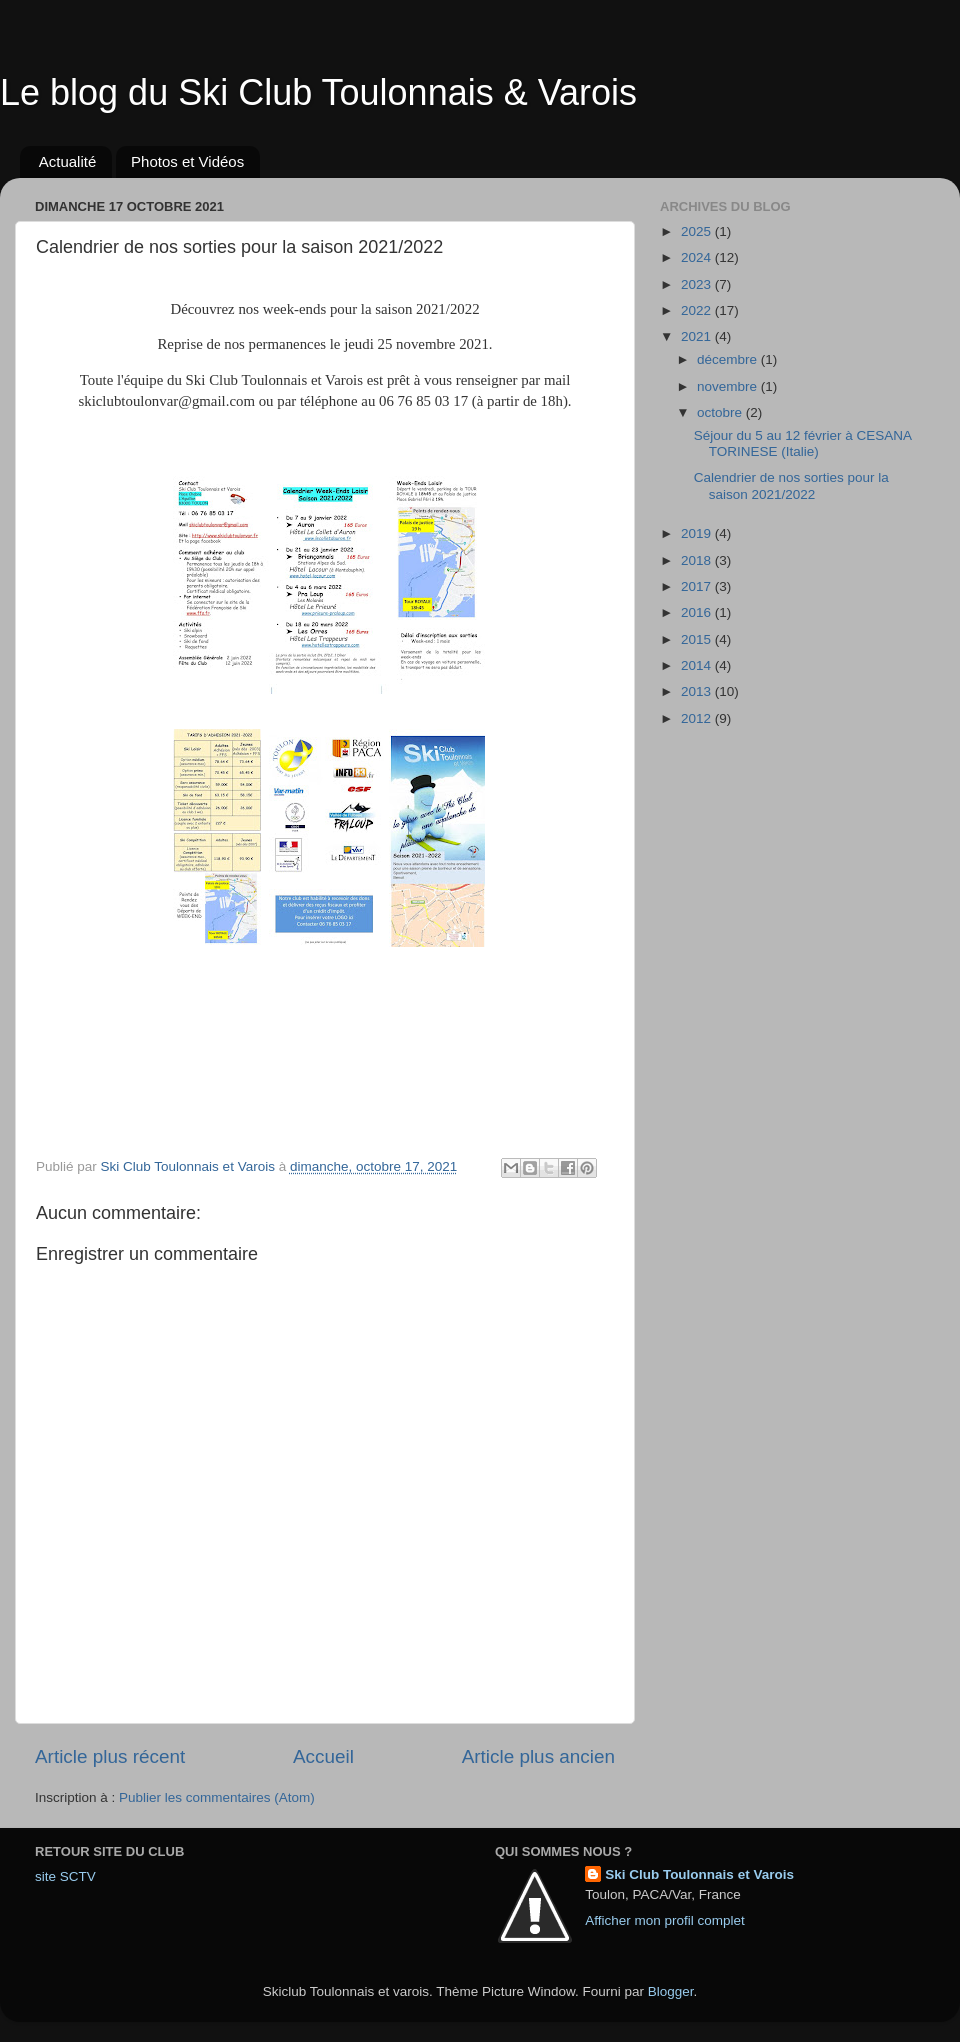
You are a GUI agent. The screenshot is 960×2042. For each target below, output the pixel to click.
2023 (698, 284)
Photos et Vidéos (187, 161)
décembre (729, 359)
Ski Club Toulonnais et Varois (699, 1874)
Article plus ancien (538, 1756)
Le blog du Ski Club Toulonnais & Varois (318, 92)
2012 (698, 718)
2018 (698, 560)
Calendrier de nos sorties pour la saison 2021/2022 (791, 485)
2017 (698, 586)
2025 (698, 231)
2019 (698, 533)
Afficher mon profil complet (665, 1920)
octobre (721, 412)
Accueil (323, 1756)
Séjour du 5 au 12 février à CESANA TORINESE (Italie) (803, 443)
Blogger (671, 1991)
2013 (698, 691)
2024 (698, 257)
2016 (698, 612)
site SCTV (65, 1876)
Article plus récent (110, 1756)
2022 (698, 310)
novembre (729, 386)
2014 (698, 665)
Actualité (68, 161)
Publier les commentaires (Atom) (217, 1797)
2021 (698, 336)
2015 (698, 639)
